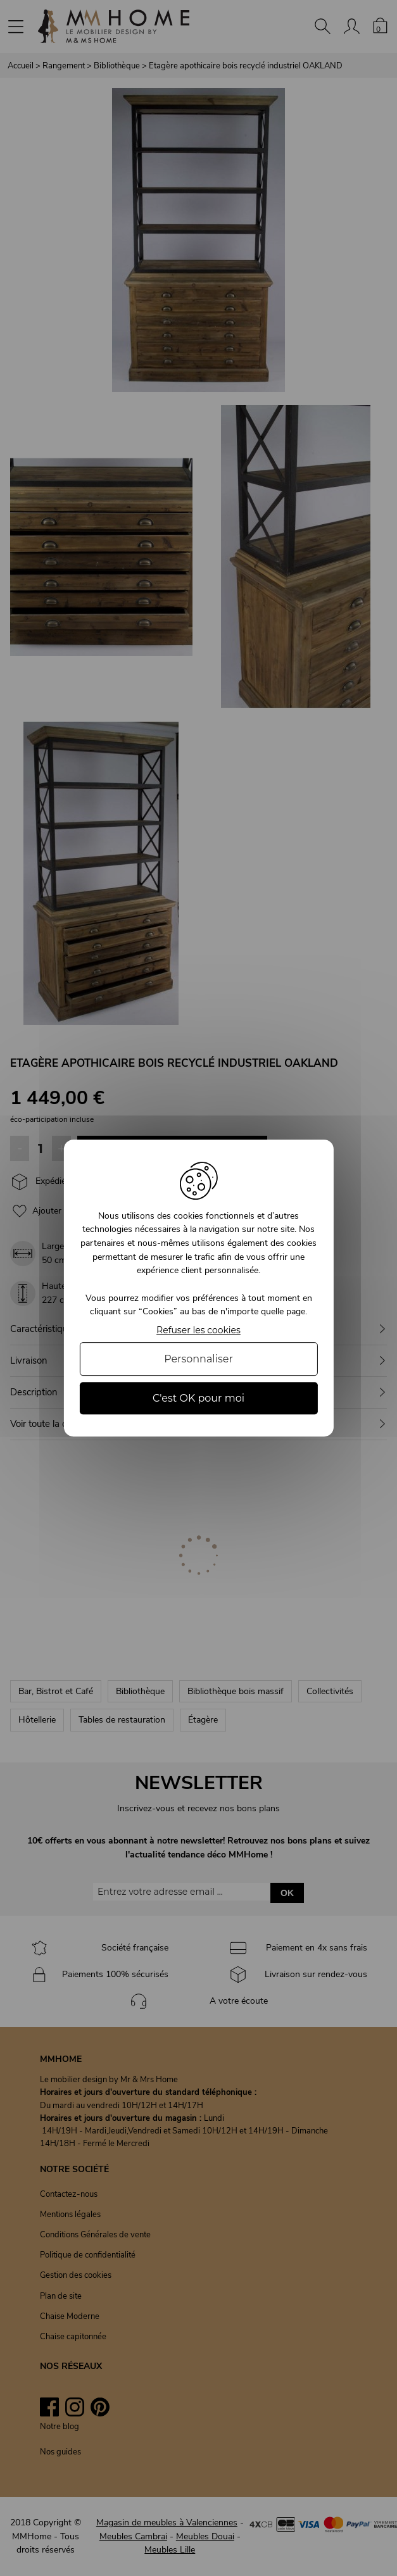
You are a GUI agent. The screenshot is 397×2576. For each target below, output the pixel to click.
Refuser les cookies (198, 1330)
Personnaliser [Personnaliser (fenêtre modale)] (198, 1359)
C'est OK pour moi (198, 1398)
